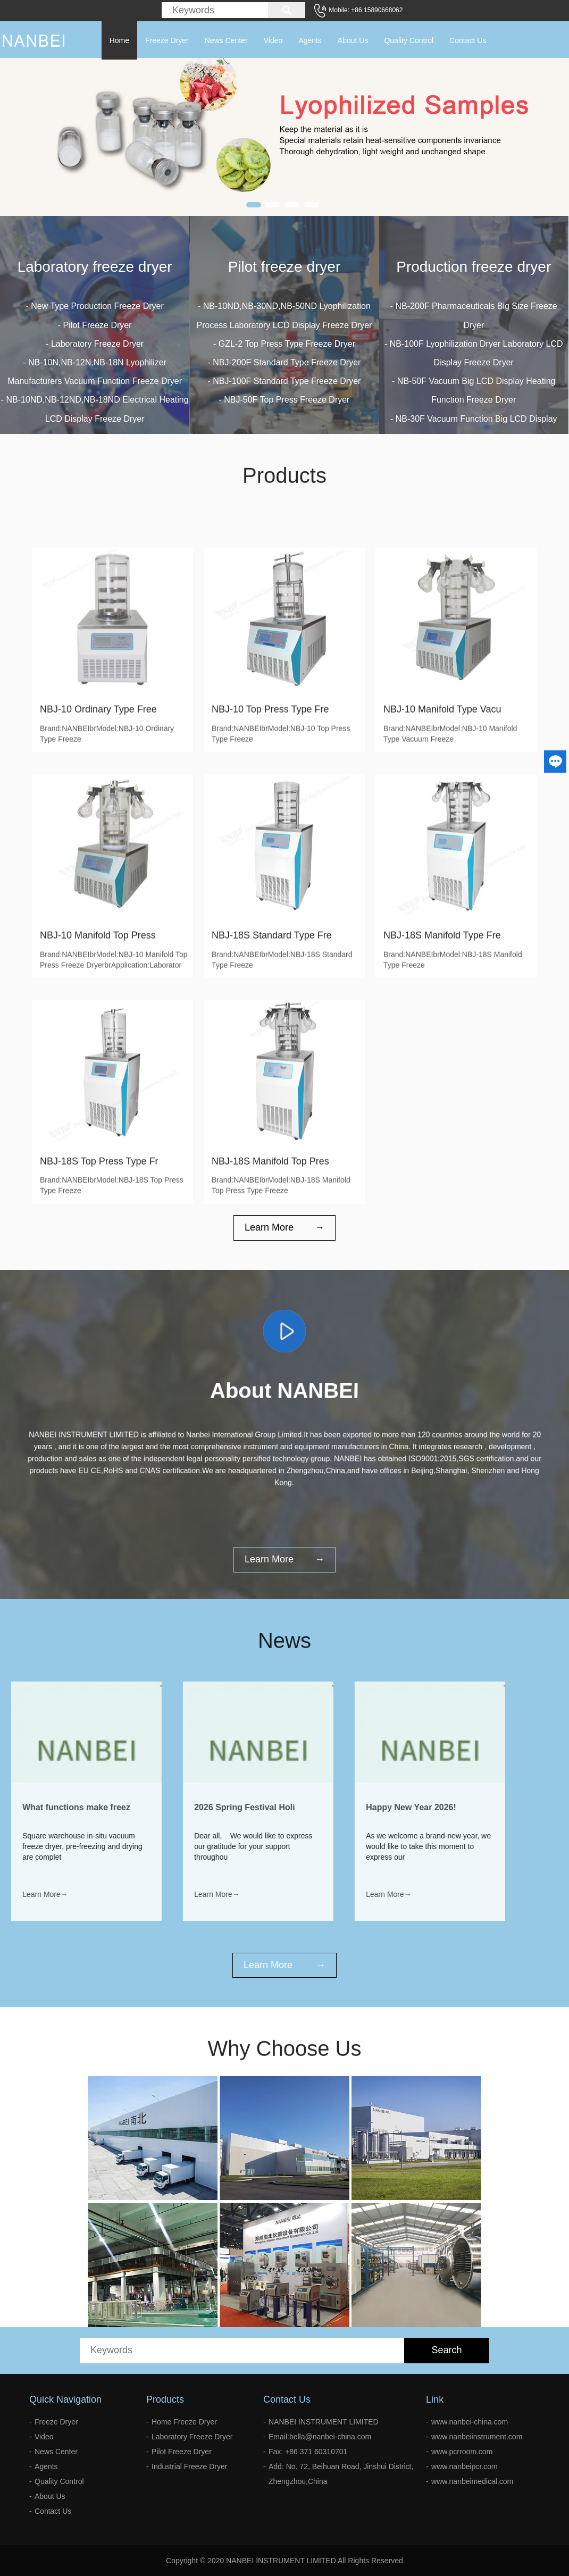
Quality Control (408, 40)
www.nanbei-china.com (469, 2422)
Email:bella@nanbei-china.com (320, 2436)
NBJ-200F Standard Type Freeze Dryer (287, 379)
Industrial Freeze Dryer (189, 2466)
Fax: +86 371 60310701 (308, 2451)
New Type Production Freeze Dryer (97, 312)
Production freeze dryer (473, 316)
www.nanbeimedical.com (472, 2481)
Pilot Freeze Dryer (97, 331)
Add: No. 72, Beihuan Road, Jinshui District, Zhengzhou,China (341, 2474)
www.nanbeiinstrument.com (476, 2436)
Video (273, 40)
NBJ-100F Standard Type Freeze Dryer (287, 398)
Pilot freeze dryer (284, 283)
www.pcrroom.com (461, 2451)
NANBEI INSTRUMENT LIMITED (324, 2422)
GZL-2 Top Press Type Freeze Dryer (287, 360)
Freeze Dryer (167, 40)
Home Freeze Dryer (184, 2422)
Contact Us (467, 40)
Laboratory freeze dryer (95, 273)
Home (119, 40)
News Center (226, 40)
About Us (353, 40)
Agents (310, 40)
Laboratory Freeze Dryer (97, 349)
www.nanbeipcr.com (464, 2466)
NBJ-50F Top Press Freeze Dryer (286, 416)
